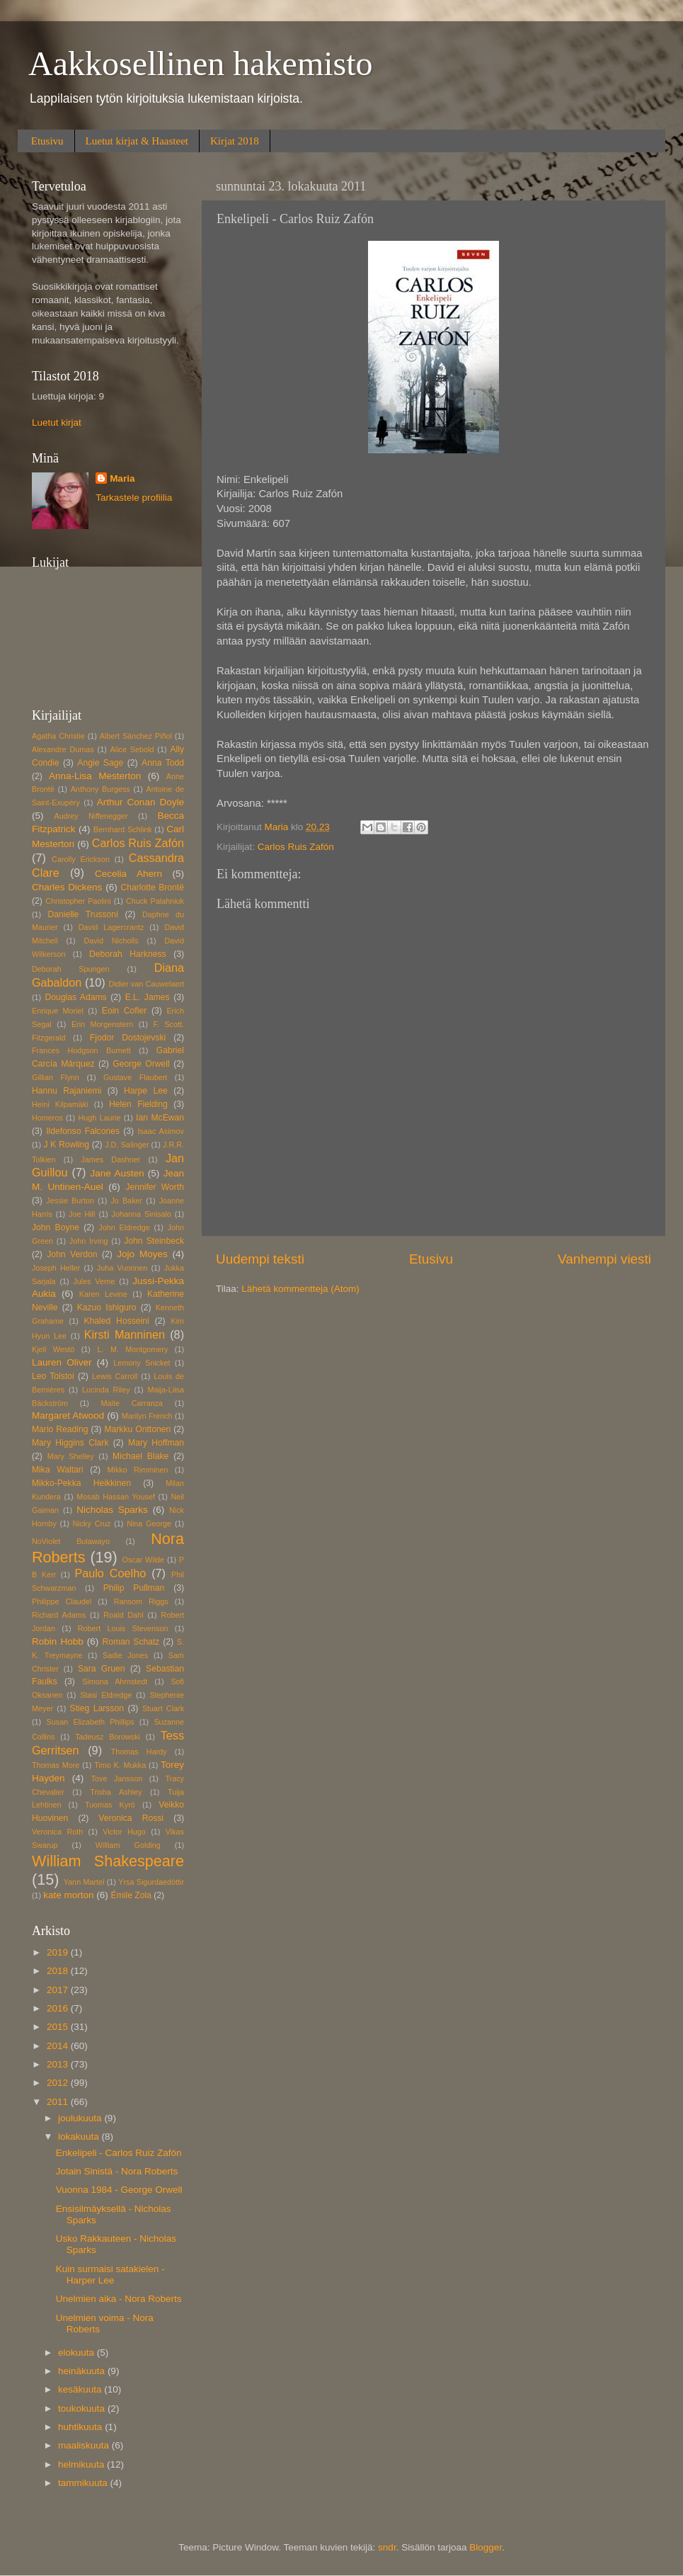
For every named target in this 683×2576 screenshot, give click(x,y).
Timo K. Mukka (120, 1765)
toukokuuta (83, 2408)
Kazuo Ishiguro (107, 1307)
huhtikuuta (81, 2427)
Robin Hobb (58, 1641)
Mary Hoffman (156, 1443)
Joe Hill (82, 1214)
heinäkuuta (83, 2371)
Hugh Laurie (99, 1117)
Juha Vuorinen (122, 1268)
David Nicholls (111, 940)
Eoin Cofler (124, 1011)
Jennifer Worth (154, 1187)
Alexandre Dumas (63, 749)
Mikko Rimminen (138, 1469)
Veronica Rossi (130, 1818)
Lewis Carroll (114, 1376)
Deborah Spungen (71, 969)
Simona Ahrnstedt (114, 1681)
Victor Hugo (124, 1831)
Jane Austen (117, 1173)
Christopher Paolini (77, 901)
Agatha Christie (58, 736)
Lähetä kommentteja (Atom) (300, 1288)
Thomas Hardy (139, 1751)
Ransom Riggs (141, 1601)
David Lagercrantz (111, 927)
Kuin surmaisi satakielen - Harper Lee (110, 2275)
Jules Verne (94, 1281)
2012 (59, 2082)
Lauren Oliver (61, 1362)
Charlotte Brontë (152, 887)
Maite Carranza (132, 1403)
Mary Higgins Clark (70, 1443)
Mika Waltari (58, 1470)
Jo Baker (126, 1200)
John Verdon (72, 1254)
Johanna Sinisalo (141, 1214)
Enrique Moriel (58, 1010)
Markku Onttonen (137, 1429)
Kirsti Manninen (124, 1334)
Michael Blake (140, 1456)
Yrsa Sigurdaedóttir (151, 1882)
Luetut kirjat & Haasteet (137, 141)
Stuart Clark (163, 1708)
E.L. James (147, 997)
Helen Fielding (138, 1104)
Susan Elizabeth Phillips (90, 1722)
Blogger (485, 2547)
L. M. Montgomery (132, 1349)
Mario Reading (60, 1429)
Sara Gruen (101, 1669)
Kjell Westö (53, 1349)
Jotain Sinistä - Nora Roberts (117, 2171)
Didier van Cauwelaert (146, 984)
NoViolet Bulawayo (71, 1541)
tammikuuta (84, 2483)
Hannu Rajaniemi (66, 1091)
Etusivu (47, 141)
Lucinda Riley (106, 1389)
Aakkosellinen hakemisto (200, 63)
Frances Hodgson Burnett (81, 1050)
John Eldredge (123, 1227)
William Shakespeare (108, 1861)
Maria (122, 478)
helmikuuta (82, 2464)
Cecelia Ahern (128, 873)
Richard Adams (59, 1615)
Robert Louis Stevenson (123, 1628)
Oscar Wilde (143, 1559)
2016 (59, 2008)
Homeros (47, 1117)
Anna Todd (163, 763)
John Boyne (55, 1227)
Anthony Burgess (100, 789)
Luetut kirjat (56, 422)
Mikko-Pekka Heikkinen (81, 1483)
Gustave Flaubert (135, 1077)
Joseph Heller (56, 1268)
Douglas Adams (75, 997)
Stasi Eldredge (106, 1695)
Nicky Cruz (92, 1523)
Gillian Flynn (55, 1077)
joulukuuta (81, 2118)
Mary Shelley (70, 1456)
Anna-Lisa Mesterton (95, 776)
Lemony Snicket (141, 1362)
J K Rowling (66, 1145)
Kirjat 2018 (234, 141)
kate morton (68, 1895)
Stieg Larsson (97, 1708)
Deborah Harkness (127, 954)
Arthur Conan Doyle (140, 802)
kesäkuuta (81, 2389)
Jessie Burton (70, 1200)
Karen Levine (103, 1294)
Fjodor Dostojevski (128, 1038)
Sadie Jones (125, 1655)
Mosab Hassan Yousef (115, 1496)
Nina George (149, 1523)
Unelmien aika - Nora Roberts (119, 2298)
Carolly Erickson (81, 859)
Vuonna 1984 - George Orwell (119, 2189)
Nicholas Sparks (112, 1509)
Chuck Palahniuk (155, 901)
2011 (59, 2101)
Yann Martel (84, 1882)
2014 (59, 2046)
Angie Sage (100, 763)
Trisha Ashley (116, 1792)
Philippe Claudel (61, 1601)
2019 (59, 1952)
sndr (387, 2547)
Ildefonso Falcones (83, 1131)
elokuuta (77, 2352)
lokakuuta (80, 2136)
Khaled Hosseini (116, 1321)
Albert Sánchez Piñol (136, 736)
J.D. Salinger (127, 1144)
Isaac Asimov (160, 1131)
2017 (59, 1990)
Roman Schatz (130, 1642)
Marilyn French (147, 1416)
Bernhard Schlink (122, 829)
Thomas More (55, 1765)
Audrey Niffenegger (91, 816)
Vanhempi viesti (604, 1259)
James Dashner (110, 1159)
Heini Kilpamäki (60, 1104)
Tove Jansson (117, 1778)
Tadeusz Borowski (107, 1736)
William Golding (128, 1845)
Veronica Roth (57, 1831)
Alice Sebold (132, 749)
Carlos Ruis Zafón (296, 846)
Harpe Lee (146, 1091)
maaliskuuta (85, 2445)
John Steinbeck (154, 1241)
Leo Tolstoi (53, 1376)
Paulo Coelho (110, 1573)
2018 (59, 1970)
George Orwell (141, 1064)
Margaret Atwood (68, 1415)
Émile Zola (131, 1895)
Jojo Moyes (142, 1254)
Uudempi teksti (260, 1259)
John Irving (88, 1241)
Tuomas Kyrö (110, 1804)
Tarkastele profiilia (134, 497)
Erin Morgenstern (102, 1024)
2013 (59, 2064)
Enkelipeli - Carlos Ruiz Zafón (119, 2152)
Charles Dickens (67, 887)
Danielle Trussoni (82, 914)
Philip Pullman (134, 1588)
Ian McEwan (160, 1118)
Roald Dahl (123, 1615)
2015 (59, 2026)
